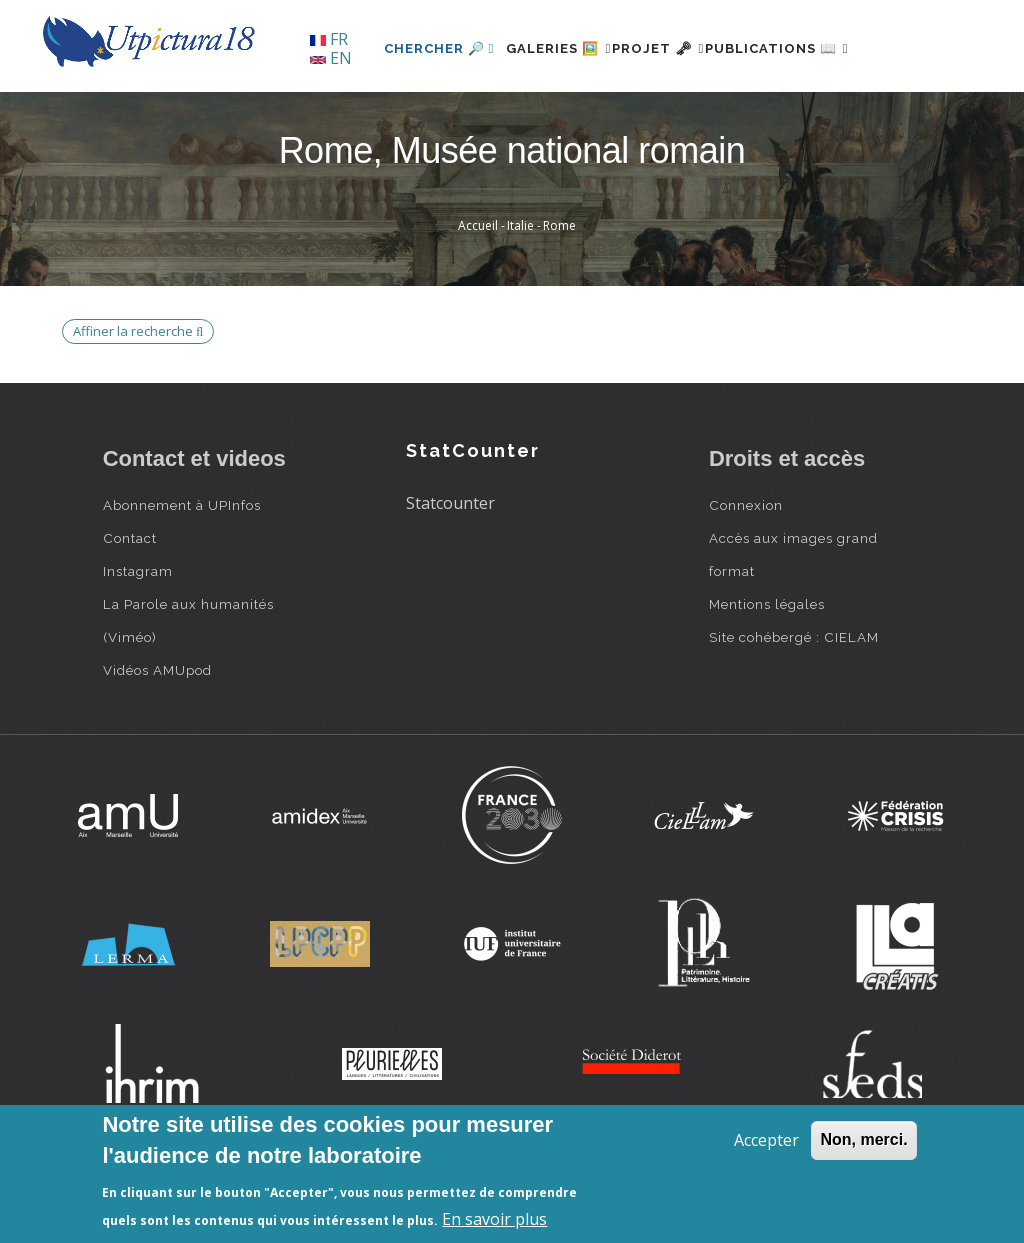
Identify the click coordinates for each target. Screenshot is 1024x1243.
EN (331, 58)
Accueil (478, 294)
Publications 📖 (774, 116)
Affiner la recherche (138, 399)
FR (329, 39)
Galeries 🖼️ (508, 116)
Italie (520, 294)
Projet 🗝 (631, 116)
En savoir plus (494, 1219)
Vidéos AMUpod (157, 739)
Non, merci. (863, 1139)
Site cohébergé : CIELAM (794, 706)
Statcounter (450, 571)
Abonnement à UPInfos (182, 574)
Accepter (766, 1140)
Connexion (746, 574)
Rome (559, 294)
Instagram (138, 640)
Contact (130, 607)
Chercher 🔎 (377, 116)
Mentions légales (767, 673)
